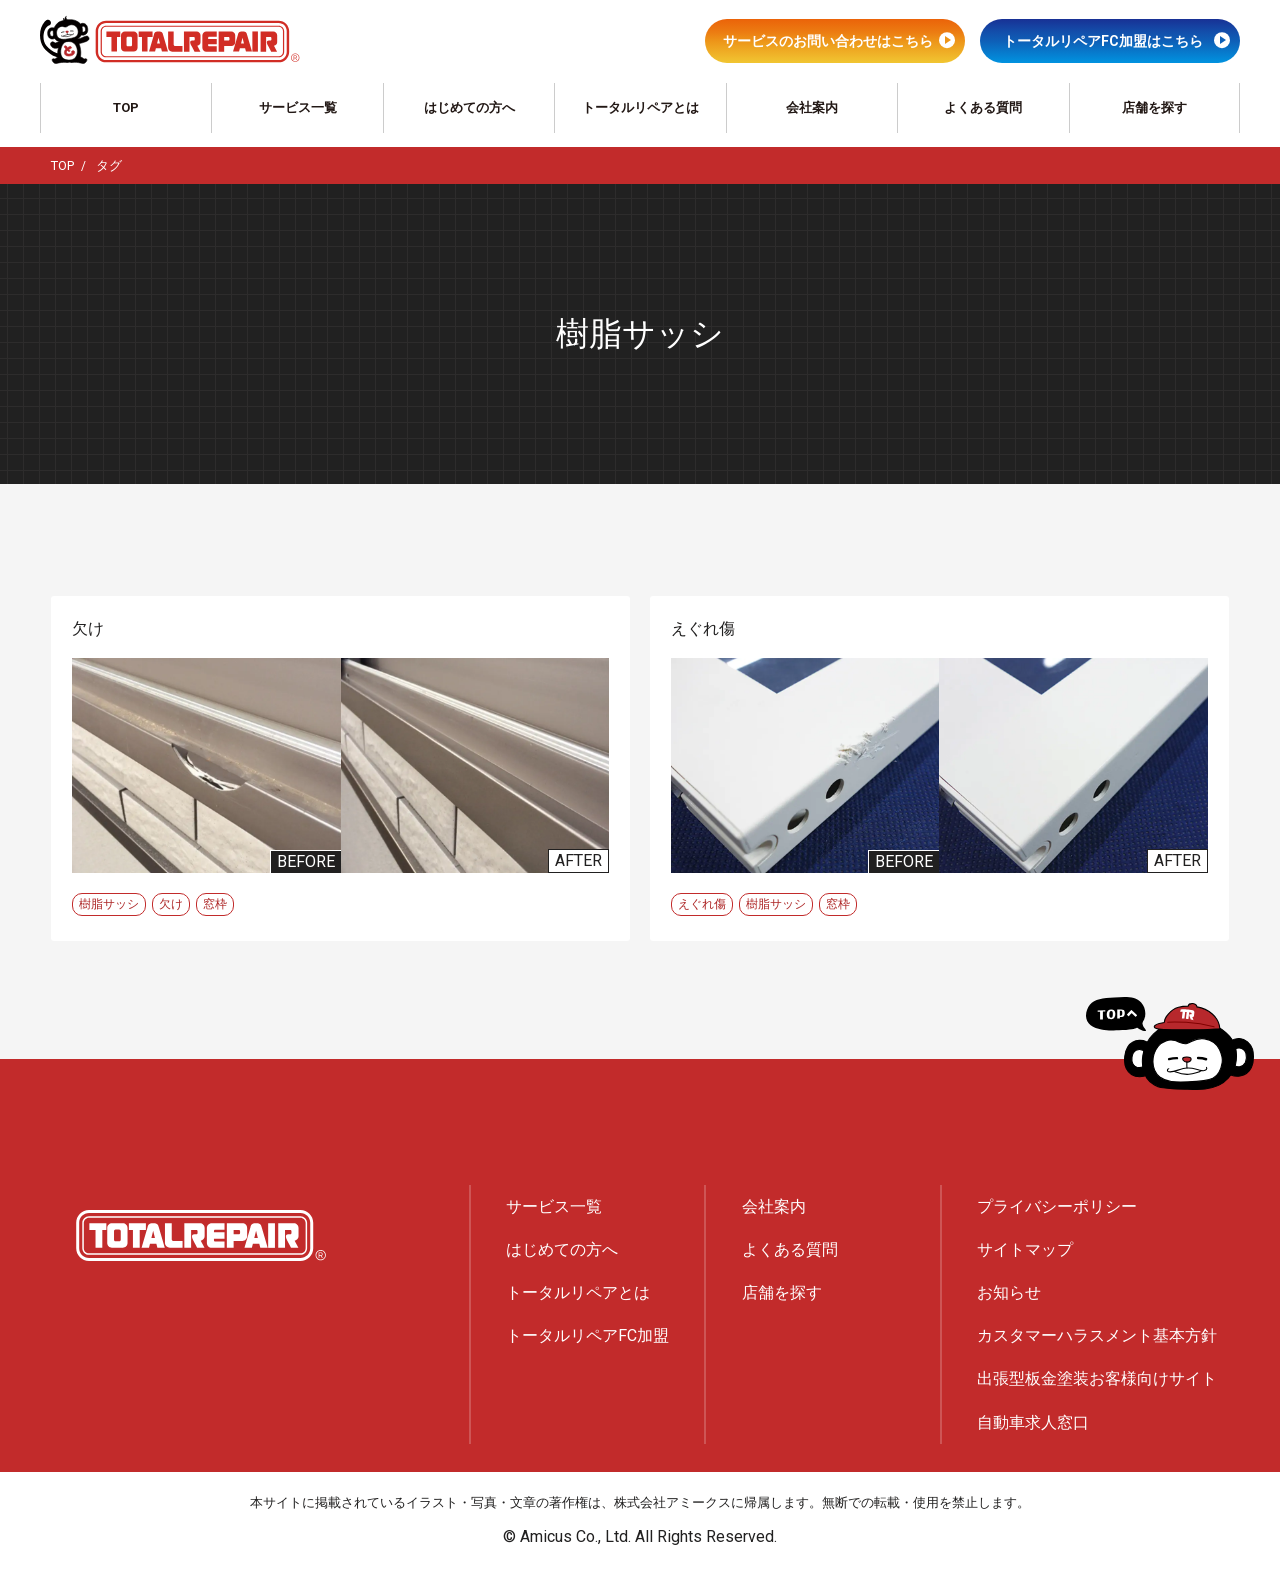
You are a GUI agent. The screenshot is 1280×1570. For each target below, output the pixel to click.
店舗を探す (1154, 107)
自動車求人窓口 (1033, 1422)
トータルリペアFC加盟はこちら (1103, 41)
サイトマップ (1025, 1249)
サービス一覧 (298, 107)
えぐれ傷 (702, 904)
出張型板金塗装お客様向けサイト (1097, 1378)
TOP (126, 107)
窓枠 (215, 904)
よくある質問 (983, 107)
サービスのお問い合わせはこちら (828, 41)
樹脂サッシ (109, 904)
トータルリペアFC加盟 (587, 1335)
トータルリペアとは (640, 107)
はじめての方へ (469, 107)
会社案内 (812, 107)
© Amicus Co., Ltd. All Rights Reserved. (640, 1536)
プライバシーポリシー (1057, 1206)
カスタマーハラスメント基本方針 (1097, 1335)
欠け (171, 904)
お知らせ (1009, 1292)
